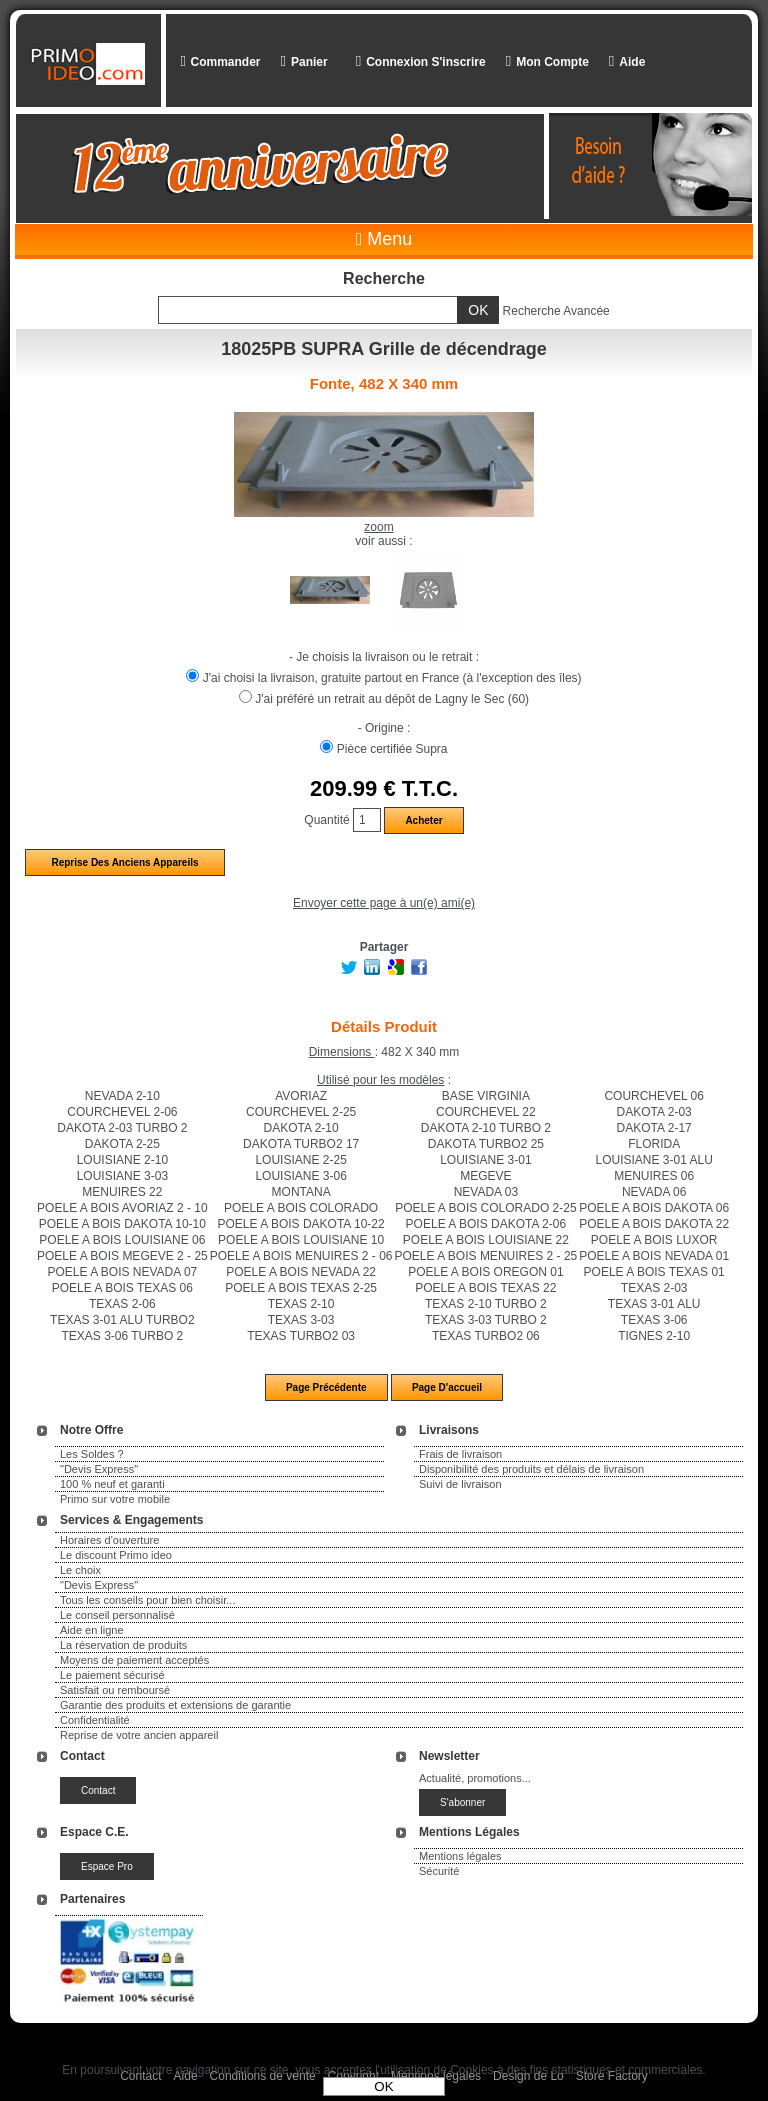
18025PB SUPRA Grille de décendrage (383, 349)
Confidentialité (95, 1720)
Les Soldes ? (92, 1454)
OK (383, 2086)
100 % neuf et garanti (112, 1484)
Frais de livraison (460, 1454)
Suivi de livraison (460, 1484)
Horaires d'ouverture (109, 1540)
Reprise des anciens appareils (124, 862)
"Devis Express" (99, 1469)
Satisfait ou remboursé (115, 1690)
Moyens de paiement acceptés (134, 1660)
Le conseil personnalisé (117, 1615)
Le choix (80, 1570)
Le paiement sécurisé (112, 1675)
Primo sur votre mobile (115, 1499)
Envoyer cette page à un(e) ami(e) (384, 903)
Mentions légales (460, 1856)
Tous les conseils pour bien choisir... (147, 1600)
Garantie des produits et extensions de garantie (175, 1705)
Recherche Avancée (556, 311)
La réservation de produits (123, 1645)
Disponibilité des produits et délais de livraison (531, 1469)
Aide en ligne (92, 1630)
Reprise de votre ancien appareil (139, 1735)
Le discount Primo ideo (116, 1555)
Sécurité (439, 1871)
